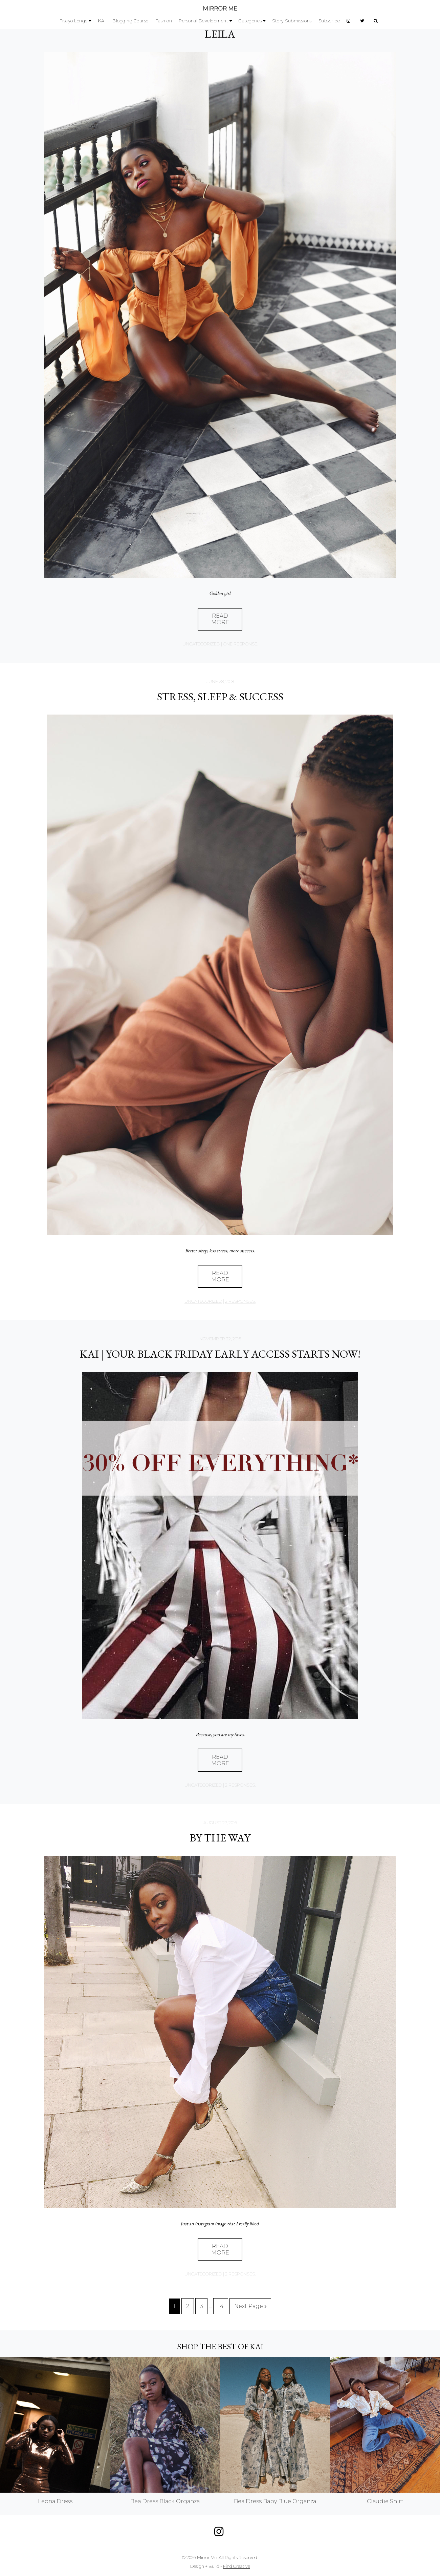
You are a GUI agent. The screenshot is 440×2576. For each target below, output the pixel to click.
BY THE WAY (220, 1838)
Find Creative (236, 2566)
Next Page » (250, 2306)
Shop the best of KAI (220, 2346)
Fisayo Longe (74, 20)
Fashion (163, 20)
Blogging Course (130, 20)
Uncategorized (201, 643)
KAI (102, 20)
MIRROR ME (220, 8)
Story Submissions (292, 20)
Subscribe (329, 20)
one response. (240, 643)
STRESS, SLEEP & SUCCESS (220, 696)
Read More (220, 619)
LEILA (220, 34)
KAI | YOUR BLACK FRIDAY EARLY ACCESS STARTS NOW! (220, 1354)
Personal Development (203, 20)
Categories (250, 20)
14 (220, 2306)
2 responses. (240, 1301)
